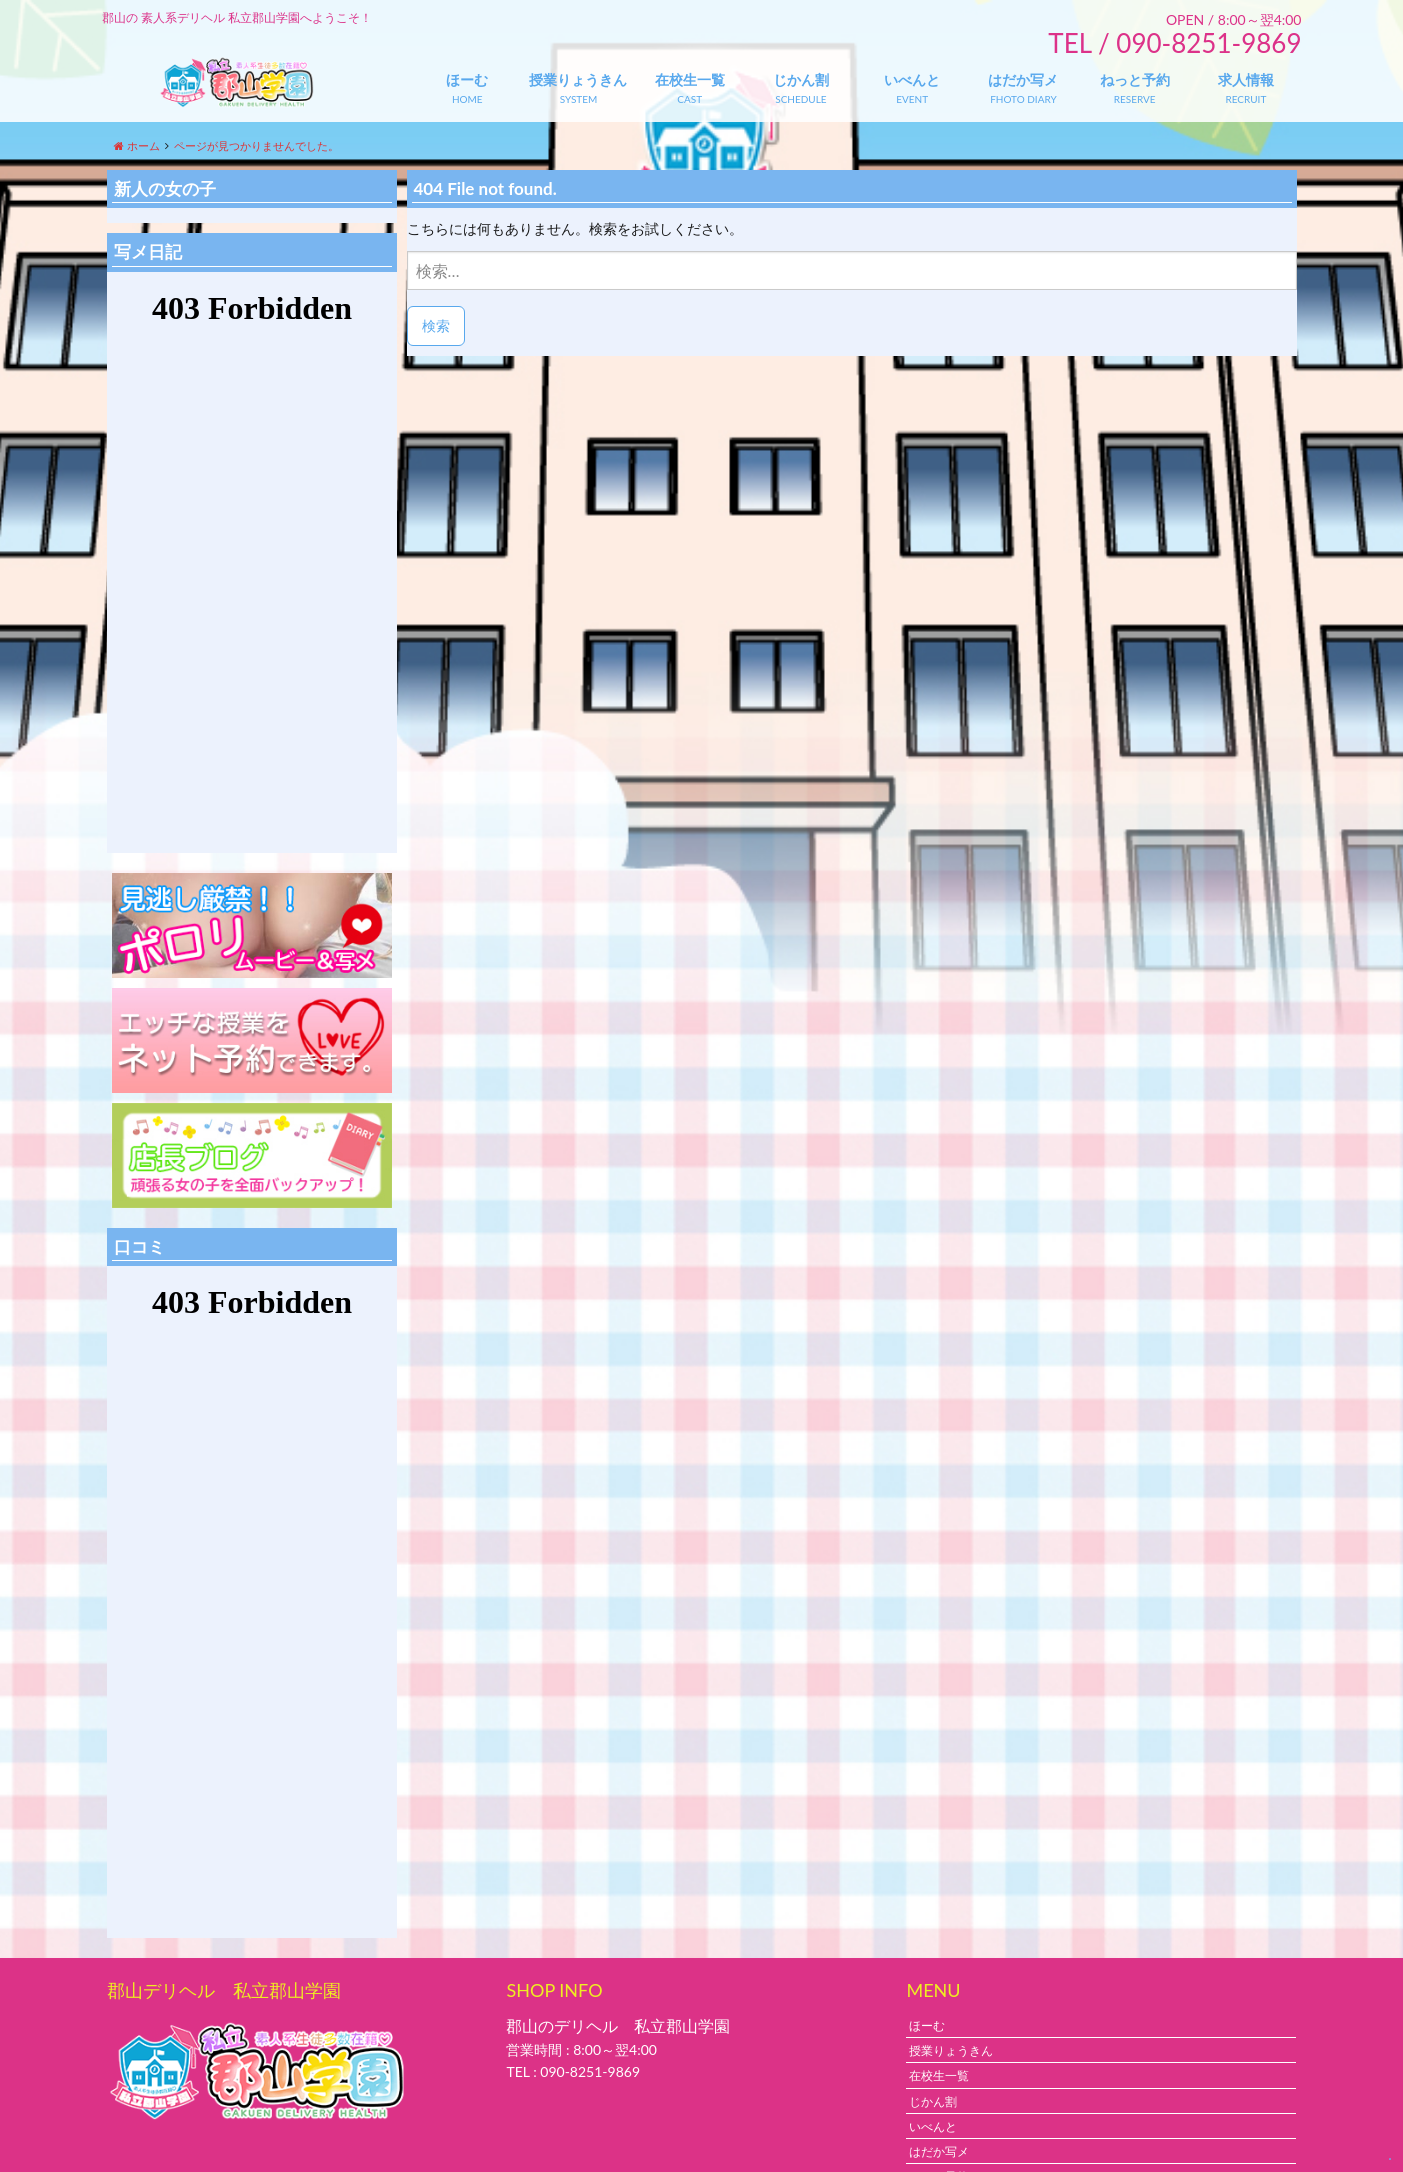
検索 (436, 325)
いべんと (912, 79)
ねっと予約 (1135, 79)
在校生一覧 (690, 79)
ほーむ (467, 79)
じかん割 (801, 79)
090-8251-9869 (590, 2071)
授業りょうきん (578, 79)
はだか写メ (1023, 79)
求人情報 (1246, 79)
